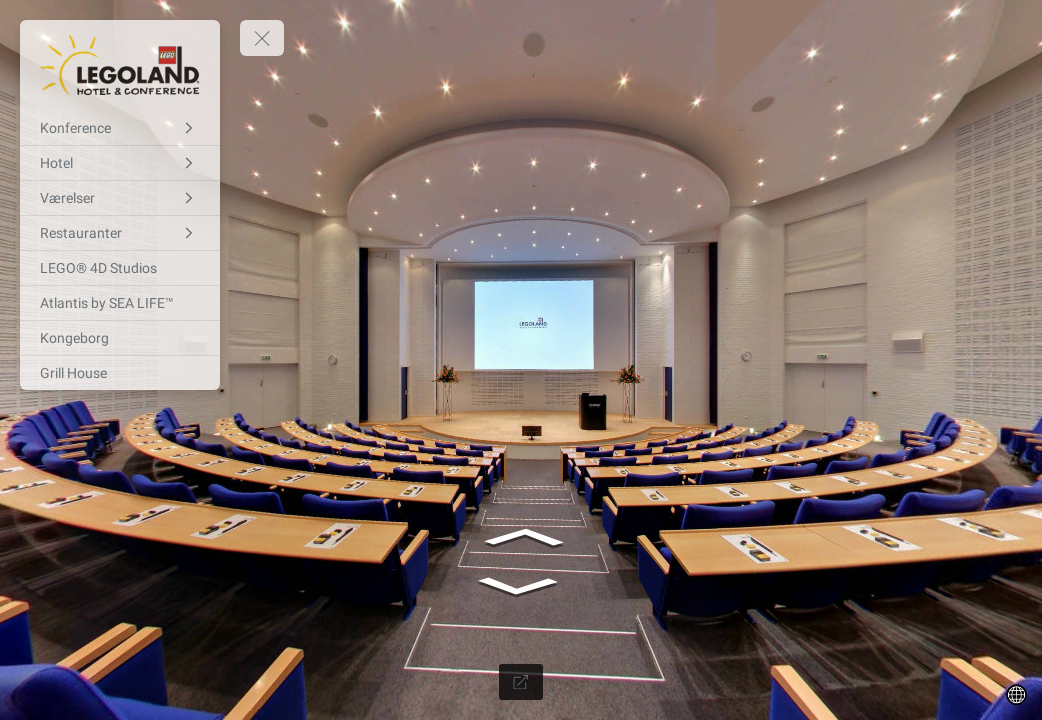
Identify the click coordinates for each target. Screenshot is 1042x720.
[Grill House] (120, 373)
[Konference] (120, 128)
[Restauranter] (120, 233)
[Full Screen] (521, 682)
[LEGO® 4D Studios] (120, 268)
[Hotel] (120, 163)
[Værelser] (120, 198)
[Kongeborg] (120, 338)
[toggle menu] (262, 38)
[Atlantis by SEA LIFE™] (120, 303)
